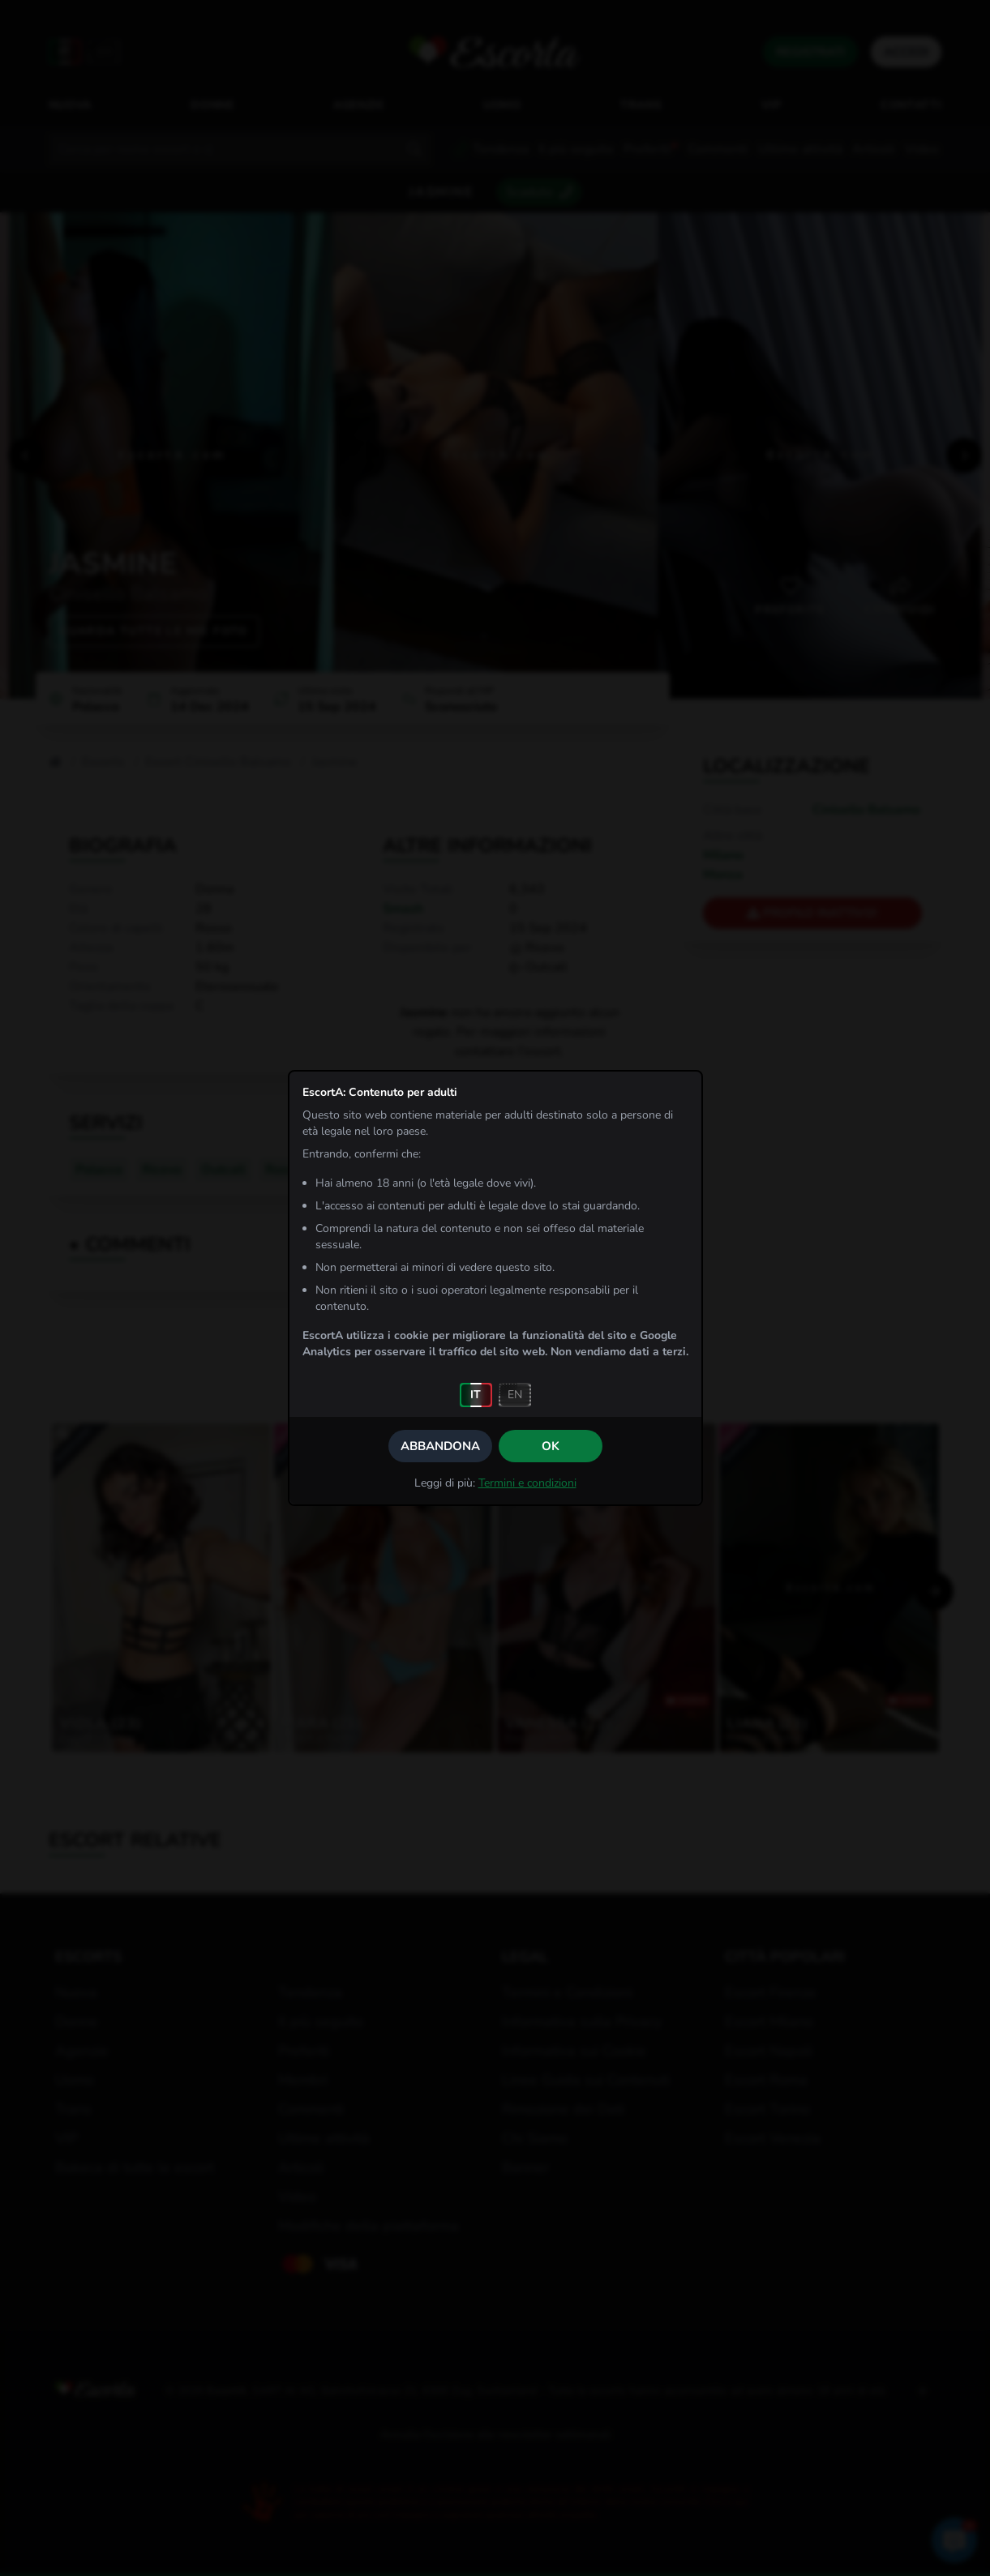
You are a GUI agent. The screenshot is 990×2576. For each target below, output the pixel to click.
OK (550, 1446)
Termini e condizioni (527, 1483)
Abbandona (440, 1446)
